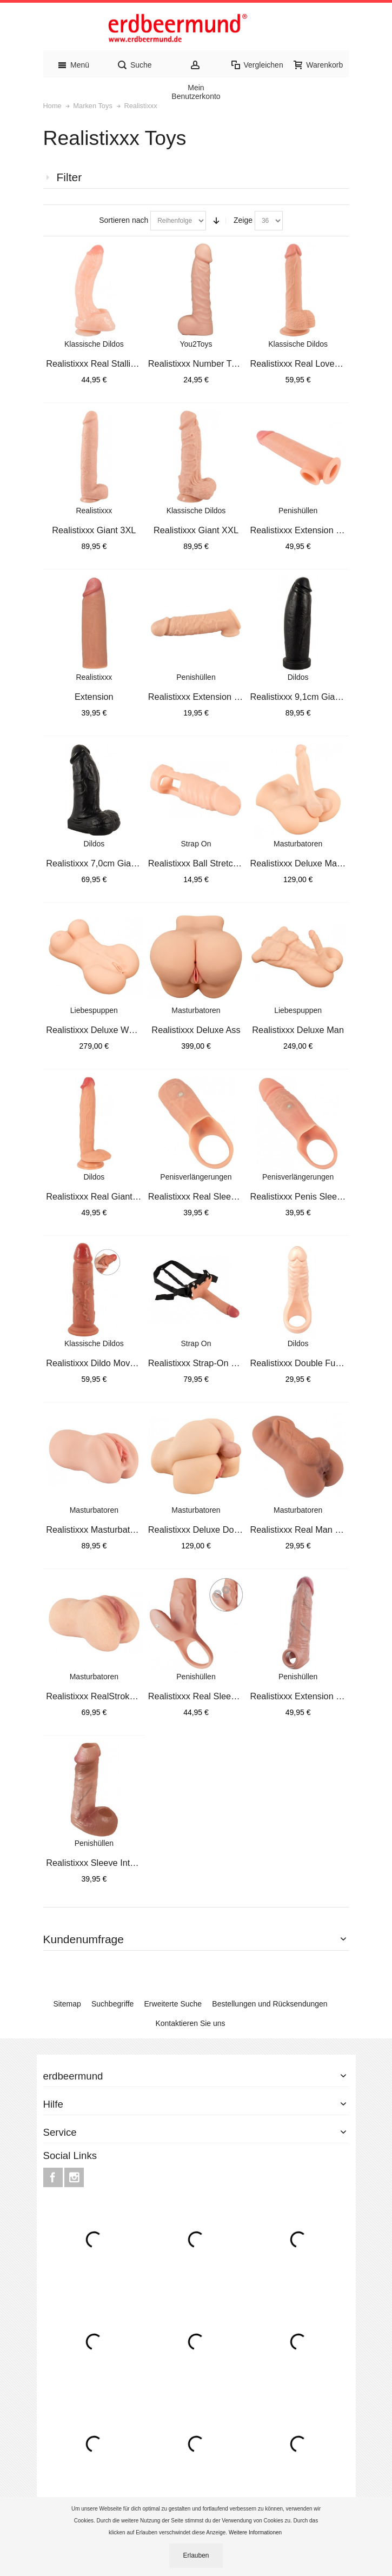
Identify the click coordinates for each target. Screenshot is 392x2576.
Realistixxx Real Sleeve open (205, 1196)
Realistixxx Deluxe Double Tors (209, 1529)
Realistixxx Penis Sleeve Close (310, 1196)
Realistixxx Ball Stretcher (197, 863)
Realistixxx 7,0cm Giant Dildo (103, 863)
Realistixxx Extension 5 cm (200, 696)
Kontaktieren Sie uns (190, 2023)
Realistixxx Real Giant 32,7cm (105, 1196)
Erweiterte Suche (173, 2003)
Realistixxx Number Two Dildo (206, 363)
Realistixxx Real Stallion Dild (102, 363)
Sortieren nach (123, 220)
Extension (94, 696)
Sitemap (67, 2003)
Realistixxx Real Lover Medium (310, 363)
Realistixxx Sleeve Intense (97, 1863)
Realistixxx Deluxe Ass (195, 1030)
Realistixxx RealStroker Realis (105, 1696)
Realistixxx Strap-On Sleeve (203, 1363)
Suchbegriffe (112, 2003)
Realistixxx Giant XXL (196, 530)
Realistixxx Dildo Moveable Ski (106, 1363)
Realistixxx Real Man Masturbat (312, 1529)
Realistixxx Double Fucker (301, 1363)
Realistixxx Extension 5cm (301, 530)
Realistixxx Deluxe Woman (98, 1030)
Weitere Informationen (256, 2532)
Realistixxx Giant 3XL (94, 530)
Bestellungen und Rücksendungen (269, 2003)
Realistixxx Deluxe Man (298, 1030)
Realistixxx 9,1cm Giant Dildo (307, 696)
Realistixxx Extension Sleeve (306, 1696)
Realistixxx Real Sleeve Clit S (206, 1696)
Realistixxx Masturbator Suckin (106, 1529)
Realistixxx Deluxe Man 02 (302, 863)
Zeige (243, 220)
